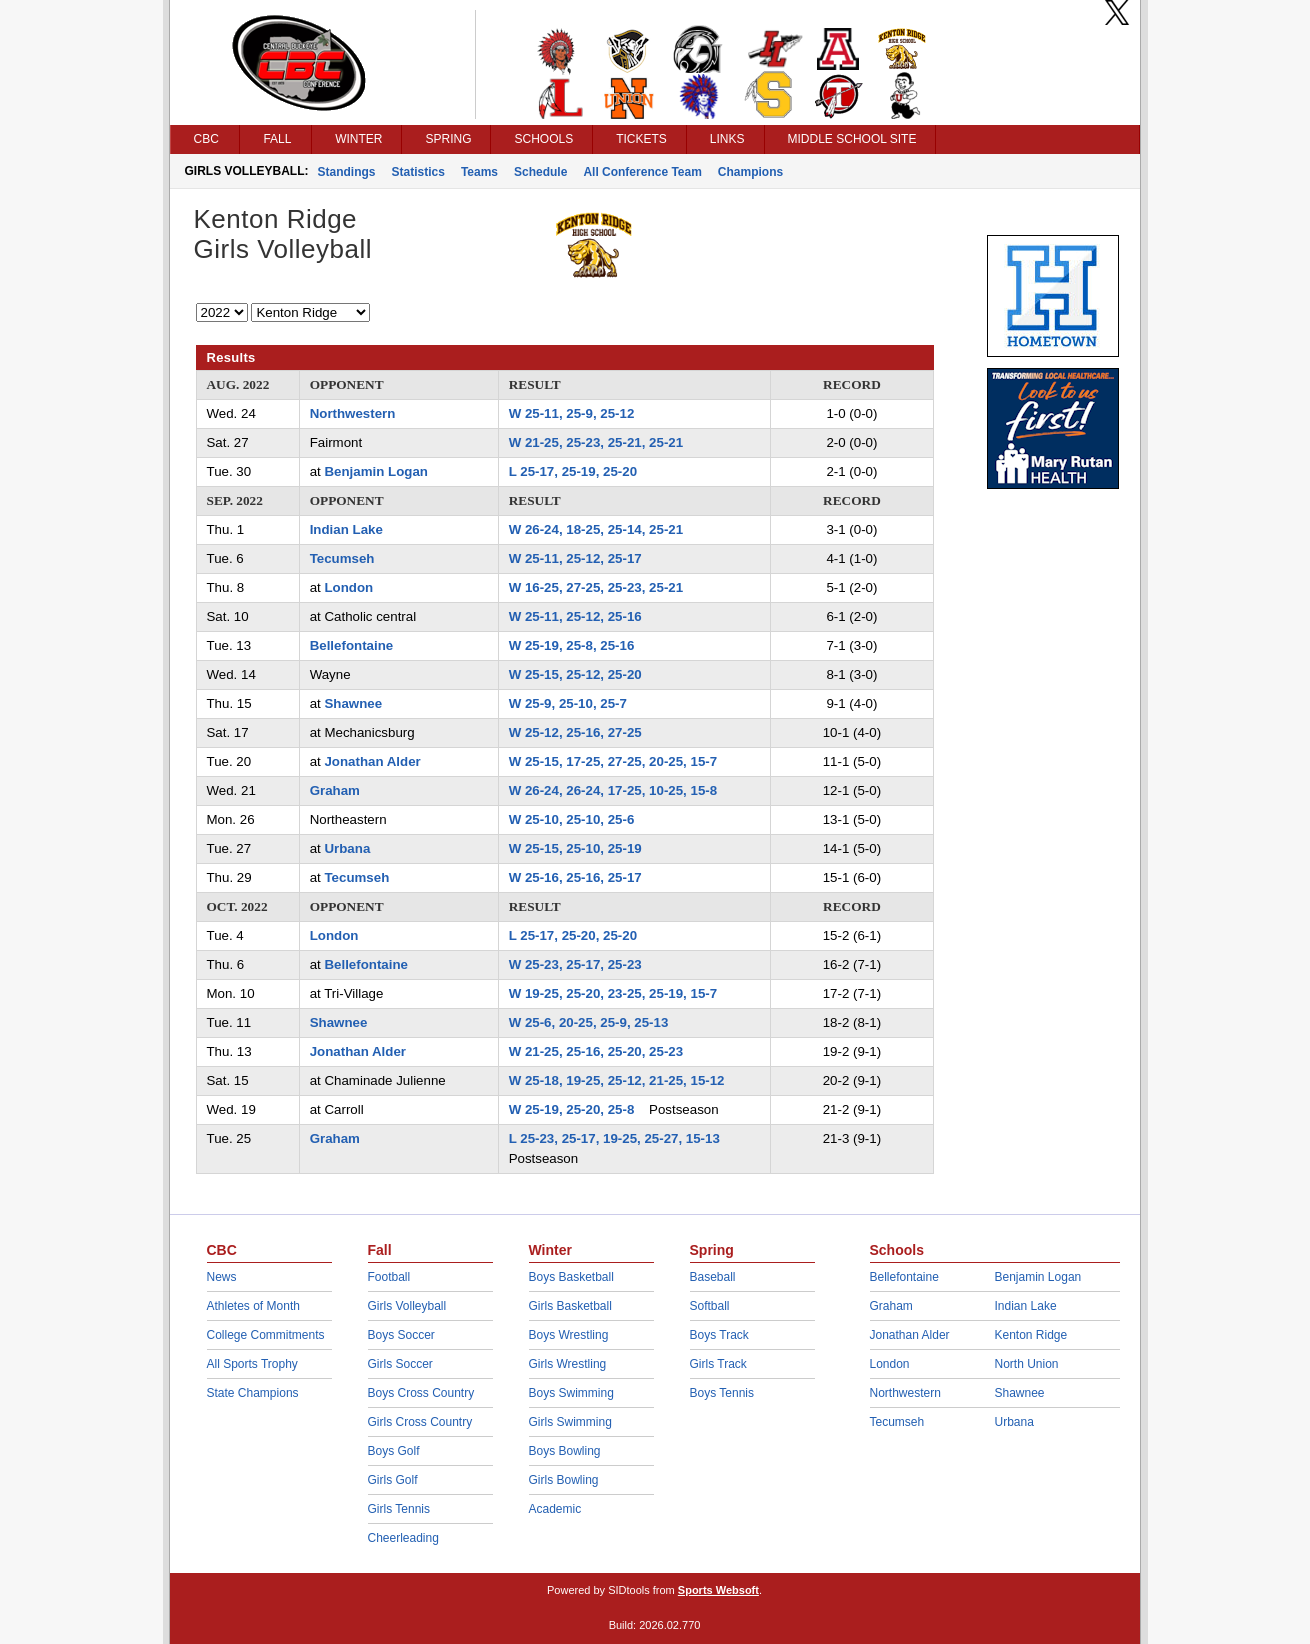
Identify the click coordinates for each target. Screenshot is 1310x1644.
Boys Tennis (722, 1393)
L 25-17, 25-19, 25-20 (573, 471)
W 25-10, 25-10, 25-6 (572, 819)
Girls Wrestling (568, 1364)
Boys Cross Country (421, 1393)
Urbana (347, 848)
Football (389, 1277)
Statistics (418, 172)
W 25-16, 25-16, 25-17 (575, 877)
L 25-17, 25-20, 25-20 (573, 935)
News (222, 1277)
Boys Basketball (571, 1277)
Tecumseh (342, 558)
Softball (710, 1306)
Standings (347, 172)
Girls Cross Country (420, 1422)
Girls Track (718, 1364)
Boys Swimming (571, 1393)
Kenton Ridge (1031, 1335)
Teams (479, 172)
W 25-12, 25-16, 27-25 (575, 732)
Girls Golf (393, 1480)
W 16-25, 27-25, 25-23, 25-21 (596, 587)
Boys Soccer (401, 1335)
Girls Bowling (564, 1480)
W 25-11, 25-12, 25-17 (575, 558)
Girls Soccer (400, 1364)
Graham (335, 790)
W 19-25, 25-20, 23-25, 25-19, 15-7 (613, 993)
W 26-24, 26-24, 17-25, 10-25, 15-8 (613, 790)
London (348, 587)
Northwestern (353, 413)
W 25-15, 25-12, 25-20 (575, 674)
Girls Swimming (570, 1422)
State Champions (253, 1393)
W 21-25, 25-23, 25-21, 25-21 (596, 442)
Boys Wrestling (569, 1335)
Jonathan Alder (372, 761)
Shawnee (353, 703)
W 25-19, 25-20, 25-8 (572, 1109)
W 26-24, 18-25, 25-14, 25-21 (596, 529)
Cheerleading (403, 1538)
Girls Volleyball (407, 1306)
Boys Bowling (565, 1451)
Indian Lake (346, 529)
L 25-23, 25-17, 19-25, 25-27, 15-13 (614, 1138)
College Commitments (266, 1335)
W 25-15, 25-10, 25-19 (575, 848)
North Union (1027, 1364)
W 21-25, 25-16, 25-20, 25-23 (596, 1051)
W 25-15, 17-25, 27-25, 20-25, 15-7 (613, 761)
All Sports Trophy (252, 1364)
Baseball (713, 1277)
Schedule (540, 172)
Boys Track (719, 1335)
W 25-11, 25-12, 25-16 (575, 616)
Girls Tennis (399, 1509)
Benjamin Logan (375, 471)
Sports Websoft (718, 1590)
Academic (555, 1509)
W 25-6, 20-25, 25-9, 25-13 (589, 1022)
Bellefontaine (352, 645)
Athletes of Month (253, 1306)
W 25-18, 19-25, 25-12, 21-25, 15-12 (617, 1080)
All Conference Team (642, 172)
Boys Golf (394, 1451)
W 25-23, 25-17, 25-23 (575, 964)
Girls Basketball (570, 1306)
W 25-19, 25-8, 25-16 (572, 645)
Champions (750, 172)
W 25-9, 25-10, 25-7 (568, 703)
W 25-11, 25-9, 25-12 (572, 413)
